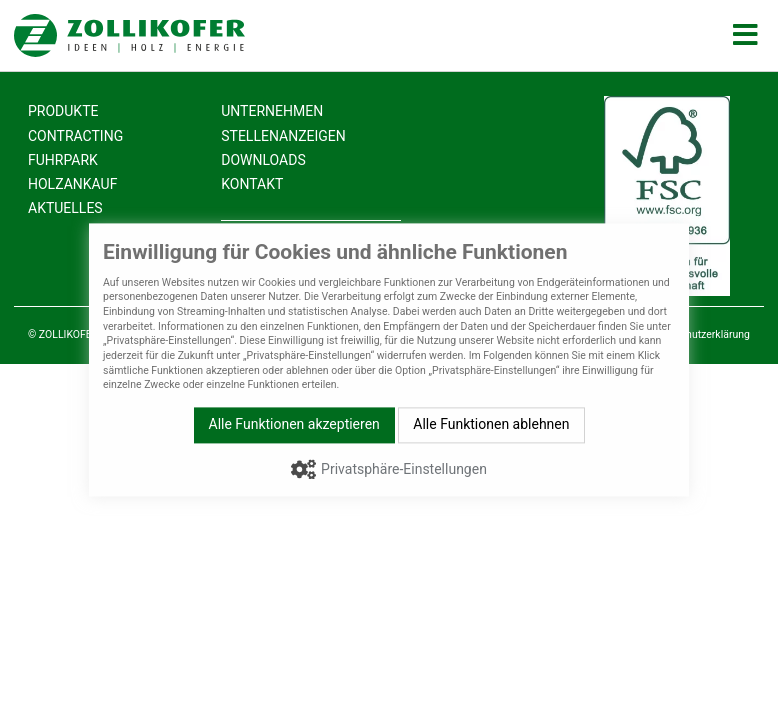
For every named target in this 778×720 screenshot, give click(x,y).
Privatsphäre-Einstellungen (404, 469)
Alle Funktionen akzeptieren (294, 424)
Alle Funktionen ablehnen (491, 424)
